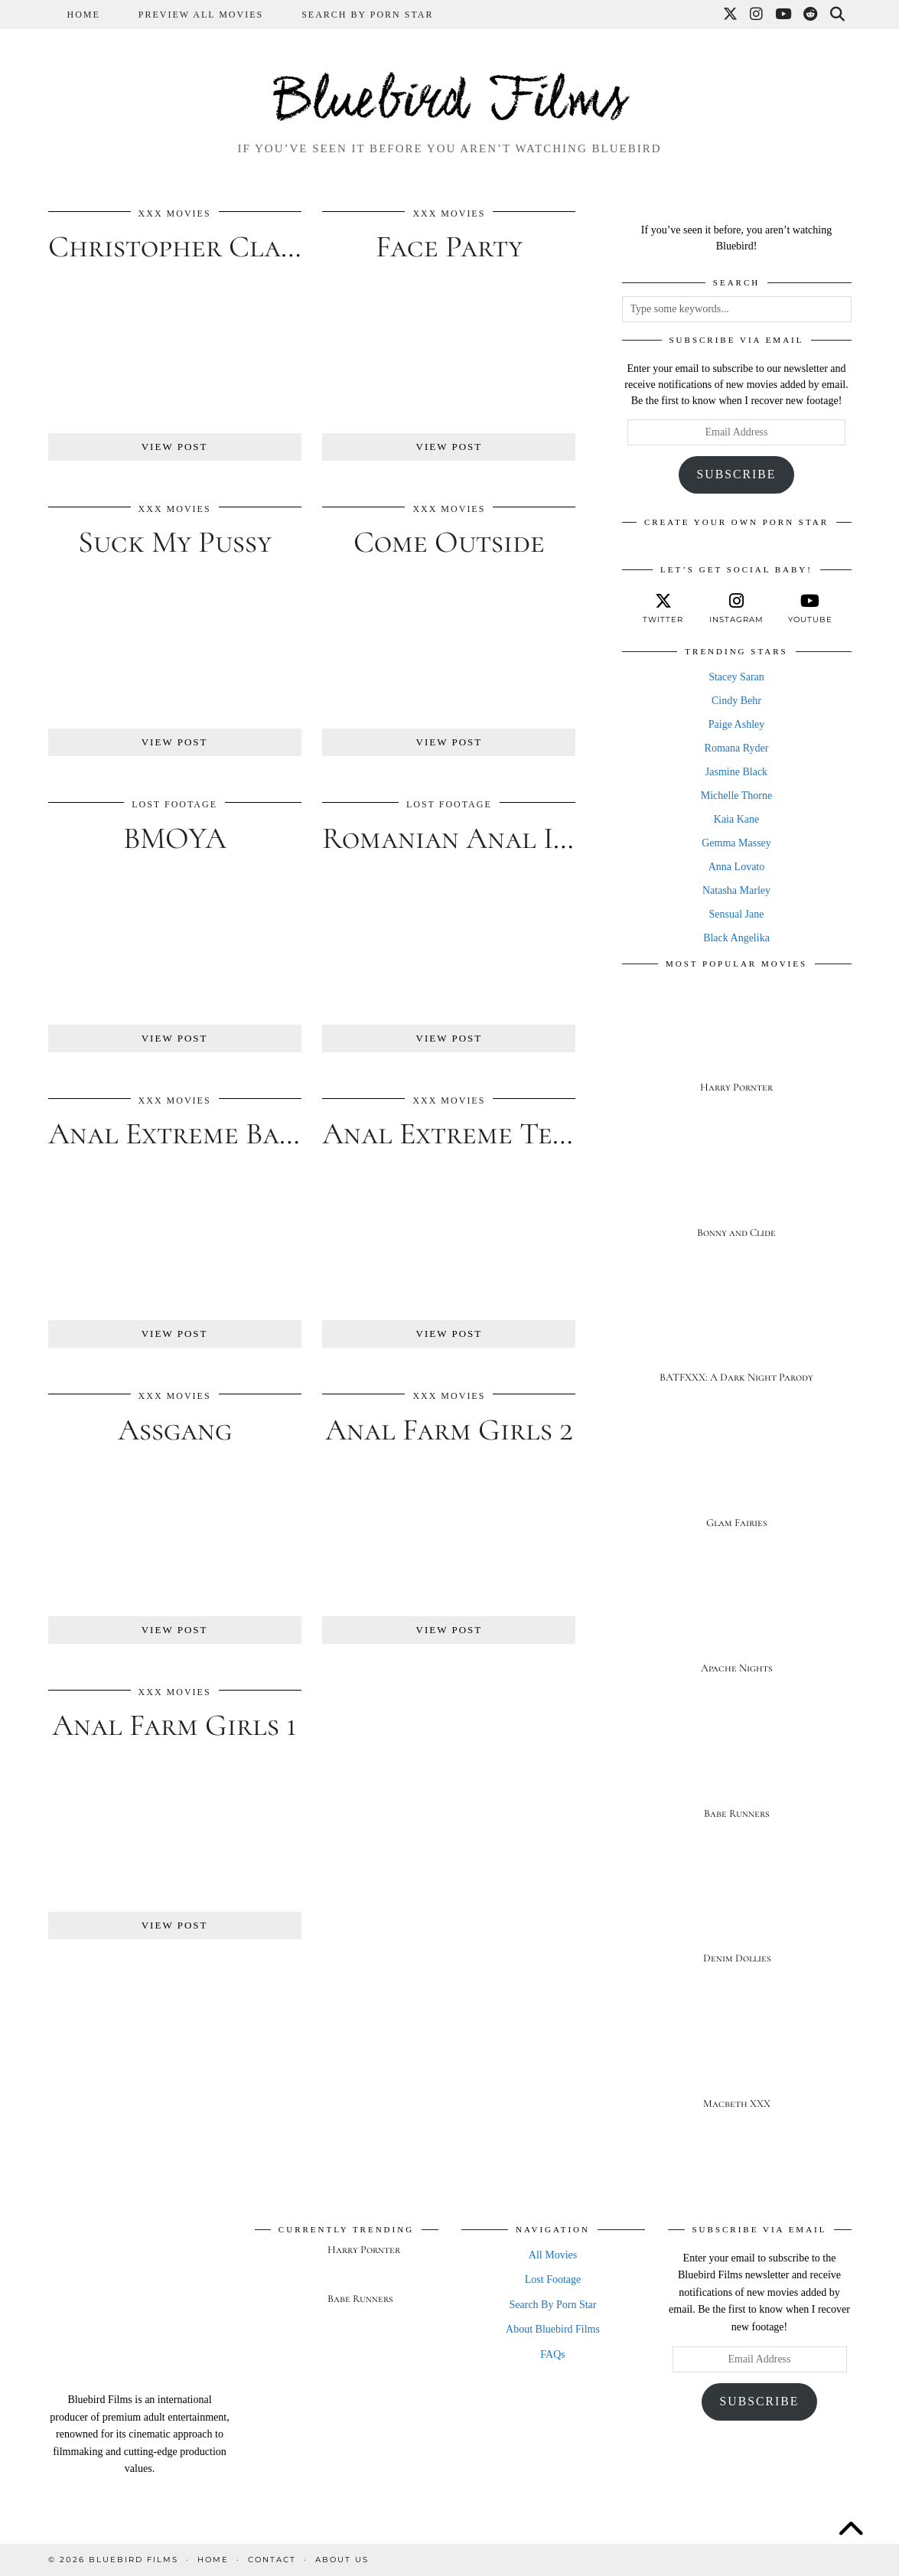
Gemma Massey (736, 843)
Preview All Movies (200, 14)
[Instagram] (757, 14)
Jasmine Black (736, 772)
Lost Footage (174, 804)
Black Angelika (736, 938)
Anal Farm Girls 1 (174, 1725)
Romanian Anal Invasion (489, 838)
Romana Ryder (737, 748)
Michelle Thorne (736, 795)
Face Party (449, 246)
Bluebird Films (450, 103)
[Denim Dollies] (737, 1916)
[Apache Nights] (737, 1625)
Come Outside (449, 541)
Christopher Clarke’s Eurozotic (270, 246)
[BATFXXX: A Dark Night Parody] (737, 1335)
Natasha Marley (736, 890)
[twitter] (663, 608)
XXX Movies (174, 213)
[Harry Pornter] (737, 1044)
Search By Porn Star (367, 14)
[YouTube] (784, 14)
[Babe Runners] (737, 1770)
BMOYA (174, 838)
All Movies (553, 2255)
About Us (342, 2560)
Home (83, 14)
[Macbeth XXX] (737, 2061)
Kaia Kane (736, 819)
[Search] (838, 14)
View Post (175, 446)
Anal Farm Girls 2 (449, 1429)
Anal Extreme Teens (459, 1133)
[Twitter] (731, 14)
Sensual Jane (736, 914)
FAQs (552, 2354)
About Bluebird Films (553, 2329)
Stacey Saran (736, 677)
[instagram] (737, 608)
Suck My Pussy (175, 541)
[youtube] (810, 608)
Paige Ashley (736, 724)
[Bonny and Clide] (737, 1190)
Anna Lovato (736, 866)
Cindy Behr (736, 700)
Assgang (175, 1429)
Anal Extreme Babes (184, 1133)
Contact (272, 2560)
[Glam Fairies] (737, 1480)
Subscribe (737, 474)
